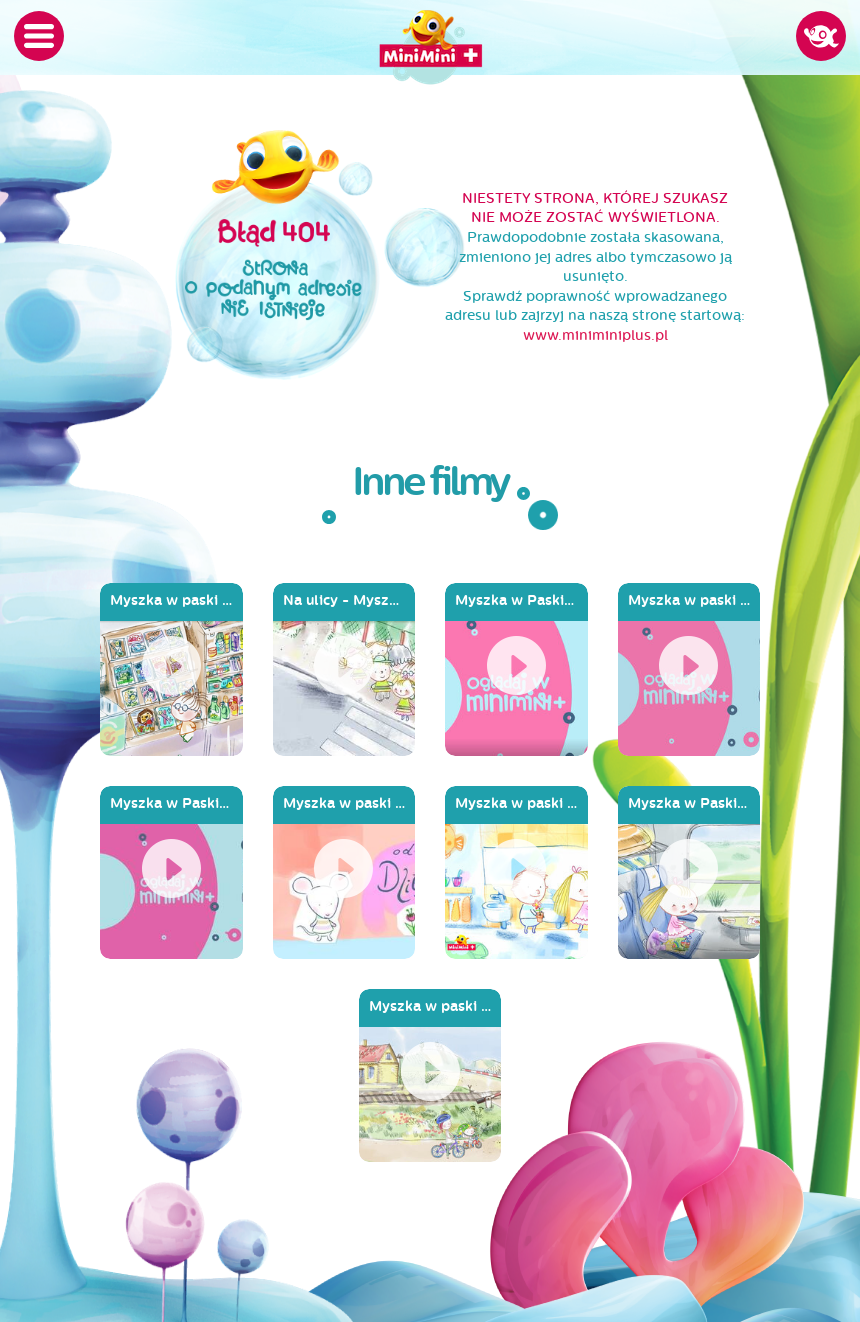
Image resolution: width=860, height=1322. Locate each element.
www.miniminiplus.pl (595, 335)
